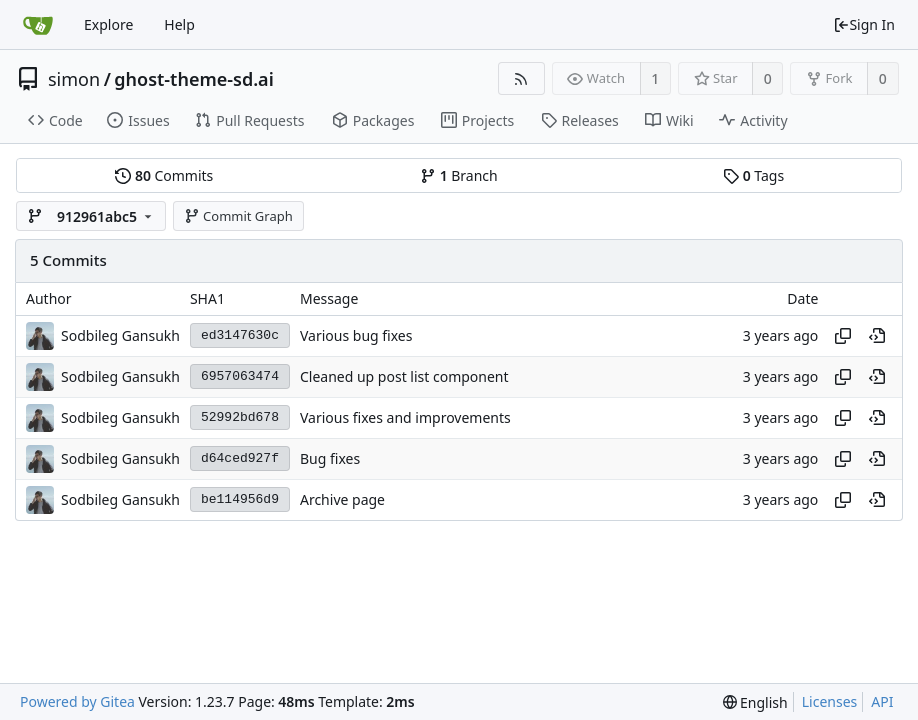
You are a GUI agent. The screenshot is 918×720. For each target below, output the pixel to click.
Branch (459, 175)
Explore (108, 24)
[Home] (38, 25)
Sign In (864, 24)
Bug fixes (330, 458)
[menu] (755, 702)
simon (74, 79)
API (882, 701)
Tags (753, 175)
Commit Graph (238, 216)
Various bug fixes (356, 335)
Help (179, 24)
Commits (164, 175)
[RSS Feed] (521, 78)
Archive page (342, 499)
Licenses (830, 701)
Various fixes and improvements (405, 417)
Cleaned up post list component (404, 376)
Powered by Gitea (77, 701)
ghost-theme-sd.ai (193, 79)
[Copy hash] (843, 336)
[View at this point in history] (877, 336)
